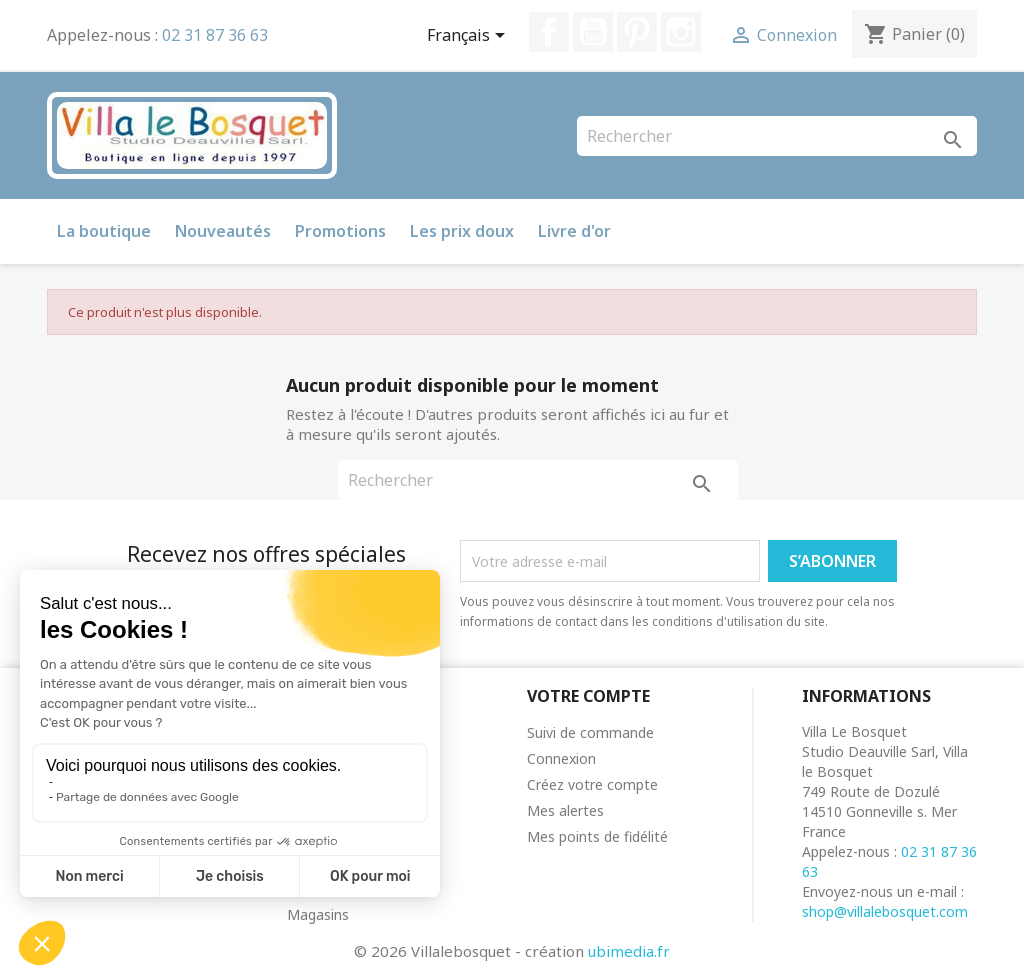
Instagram (681, 32)
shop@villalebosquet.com (885, 911)
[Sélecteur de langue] (469, 37)
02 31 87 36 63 (215, 35)
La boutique (104, 231)
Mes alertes (565, 810)
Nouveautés (223, 231)
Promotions (340, 231)
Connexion (561, 758)
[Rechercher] (777, 136)
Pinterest (637, 32)
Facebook (549, 32)
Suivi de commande (590, 732)
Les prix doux (462, 231)
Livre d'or (574, 231)
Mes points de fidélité (597, 836)
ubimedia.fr (629, 951)
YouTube (593, 32)
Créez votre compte (592, 784)
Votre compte (588, 696)
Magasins (318, 914)
